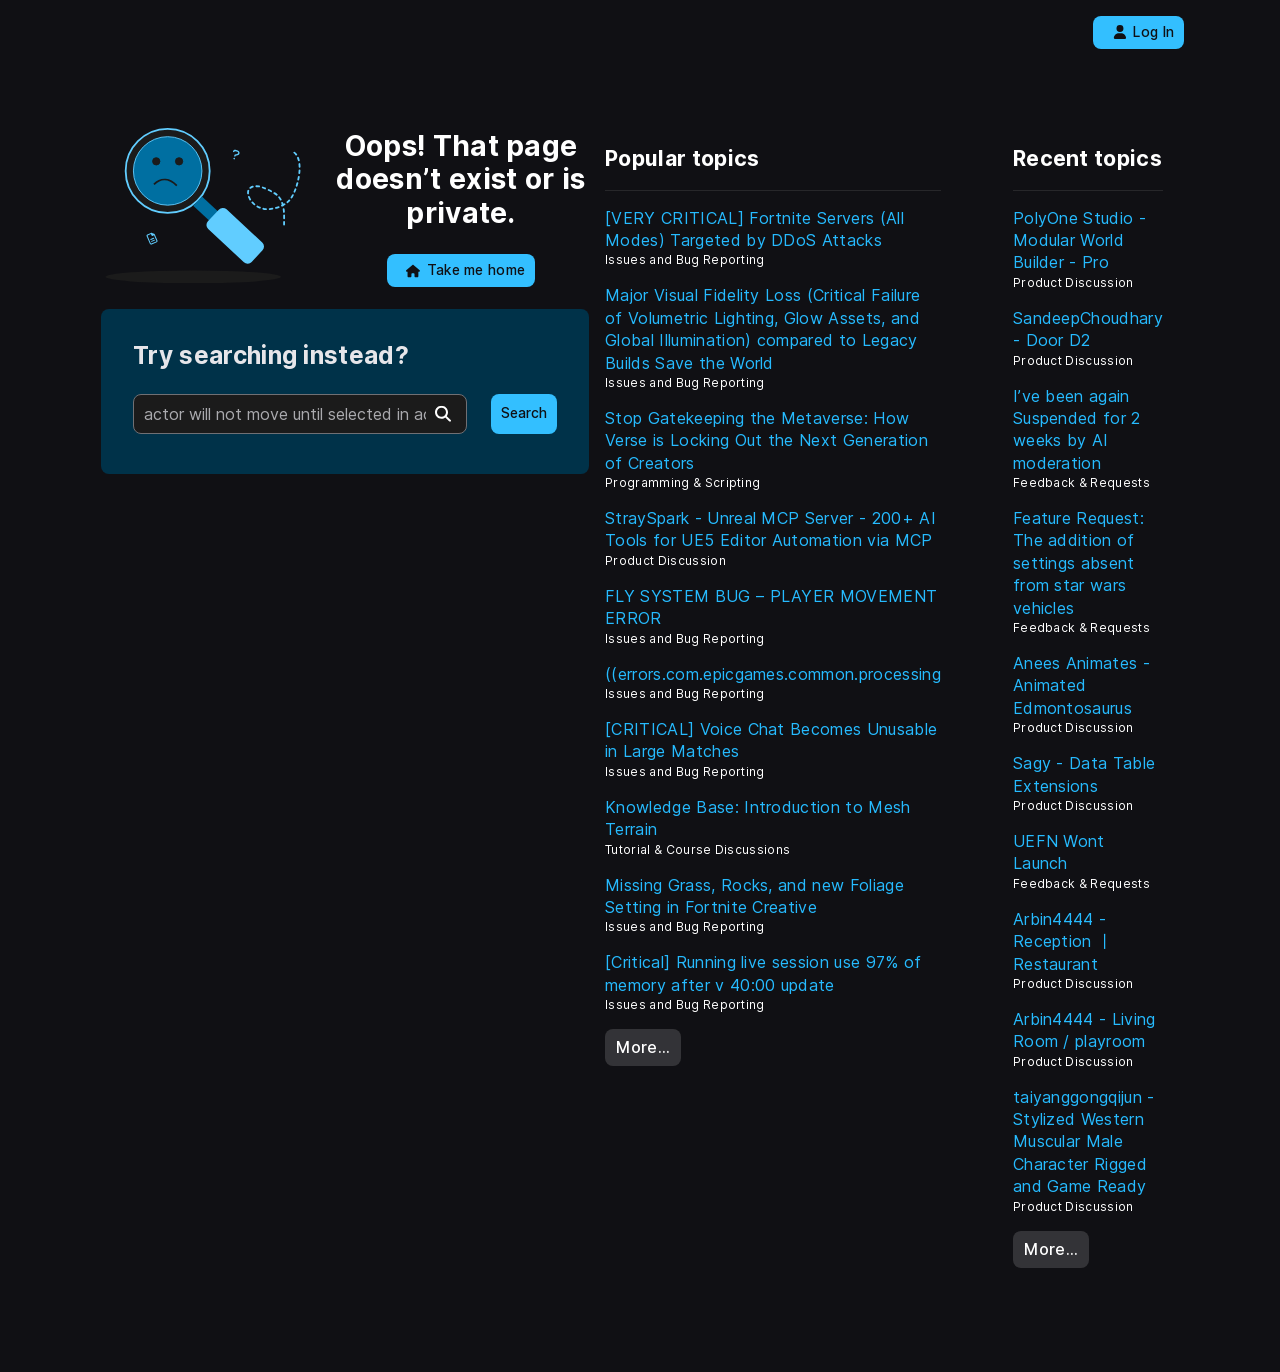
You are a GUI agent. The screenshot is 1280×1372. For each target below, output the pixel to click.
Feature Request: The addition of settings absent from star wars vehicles (1078, 563)
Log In (1143, 32)
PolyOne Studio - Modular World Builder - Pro (1079, 240)
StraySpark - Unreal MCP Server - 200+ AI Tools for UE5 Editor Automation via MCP (770, 529)
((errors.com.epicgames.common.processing (773, 674)
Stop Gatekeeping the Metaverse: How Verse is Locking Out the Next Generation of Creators (766, 440)
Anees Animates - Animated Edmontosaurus (1081, 685)
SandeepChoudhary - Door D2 (1088, 329)
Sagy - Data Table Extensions (1084, 774)
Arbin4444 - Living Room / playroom (1084, 1030)
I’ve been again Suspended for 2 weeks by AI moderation (1077, 429)
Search (524, 413)
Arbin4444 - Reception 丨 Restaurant (1063, 941)
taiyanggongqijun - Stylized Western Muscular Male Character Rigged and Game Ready (1084, 1142)
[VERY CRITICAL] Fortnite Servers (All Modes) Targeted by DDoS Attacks (754, 229)
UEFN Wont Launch (1059, 852)
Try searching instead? (271, 355)
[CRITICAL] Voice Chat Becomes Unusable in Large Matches (771, 740)
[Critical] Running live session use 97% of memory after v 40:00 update (763, 973)
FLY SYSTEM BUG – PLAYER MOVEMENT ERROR (771, 607)
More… (643, 1047)
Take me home (465, 270)
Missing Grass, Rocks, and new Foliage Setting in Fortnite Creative (754, 896)
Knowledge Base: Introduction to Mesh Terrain (758, 818)
